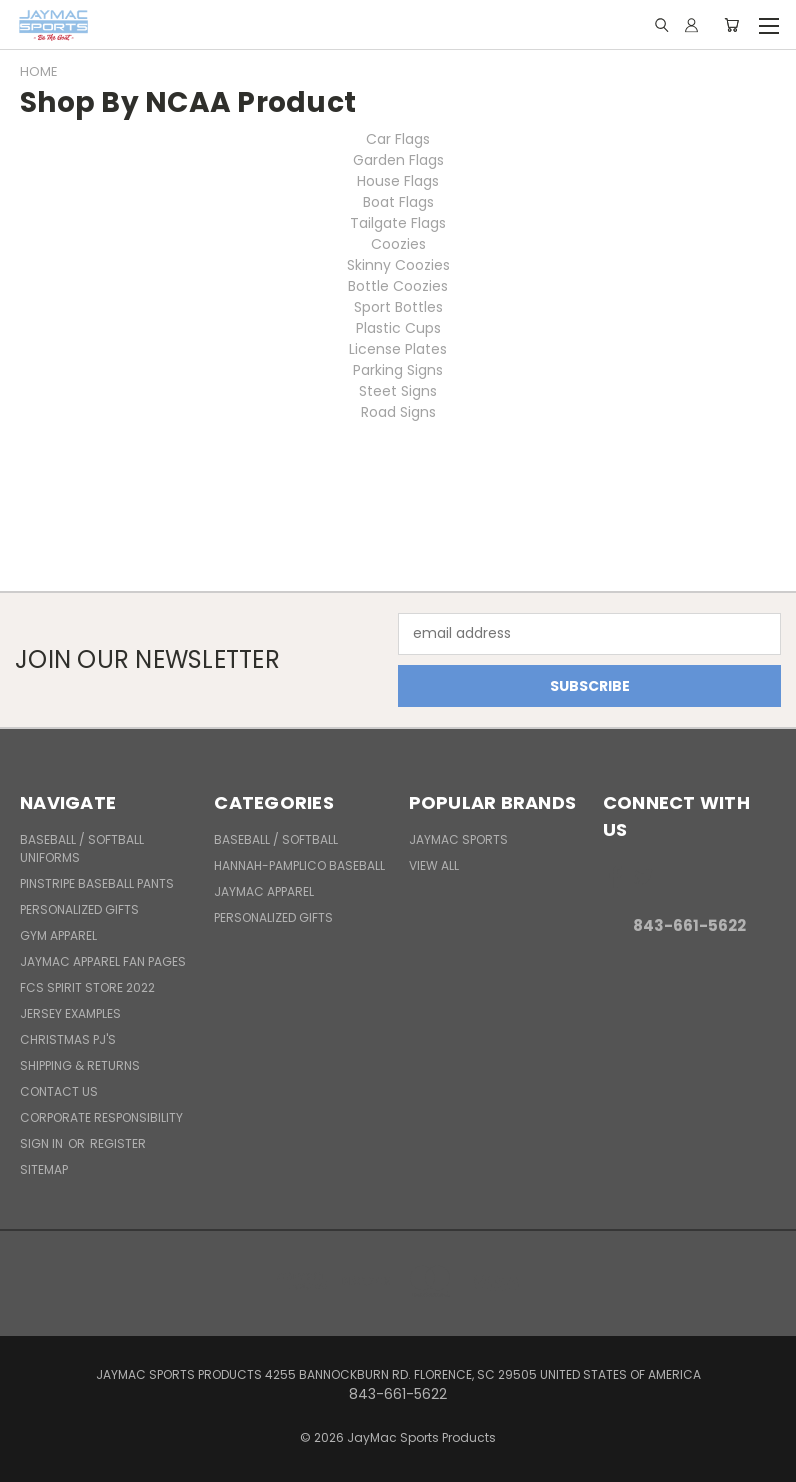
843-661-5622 (689, 925)
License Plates (398, 349)
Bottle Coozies (398, 286)
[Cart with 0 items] (731, 25)
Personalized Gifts (79, 909)
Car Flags (398, 139)
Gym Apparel (58, 935)
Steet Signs (398, 391)
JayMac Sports (458, 839)
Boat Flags (398, 202)
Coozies (398, 244)
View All (434, 865)
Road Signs (398, 412)
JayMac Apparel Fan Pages (103, 961)
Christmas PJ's (68, 1039)
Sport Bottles (398, 307)
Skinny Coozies (398, 265)
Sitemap (44, 1169)
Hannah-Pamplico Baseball (299, 865)
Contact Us (59, 1091)
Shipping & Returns (80, 1065)
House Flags (398, 181)
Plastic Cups (398, 328)
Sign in (43, 1143)
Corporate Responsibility (101, 1117)
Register (118, 1143)
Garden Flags (398, 160)
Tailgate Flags (398, 223)
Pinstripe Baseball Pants (97, 883)
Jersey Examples (70, 1013)
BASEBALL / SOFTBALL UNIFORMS (82, 848)
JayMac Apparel (264, 891)
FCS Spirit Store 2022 (87, 987)
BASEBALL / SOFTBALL (276, 839)
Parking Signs (398, 370)
